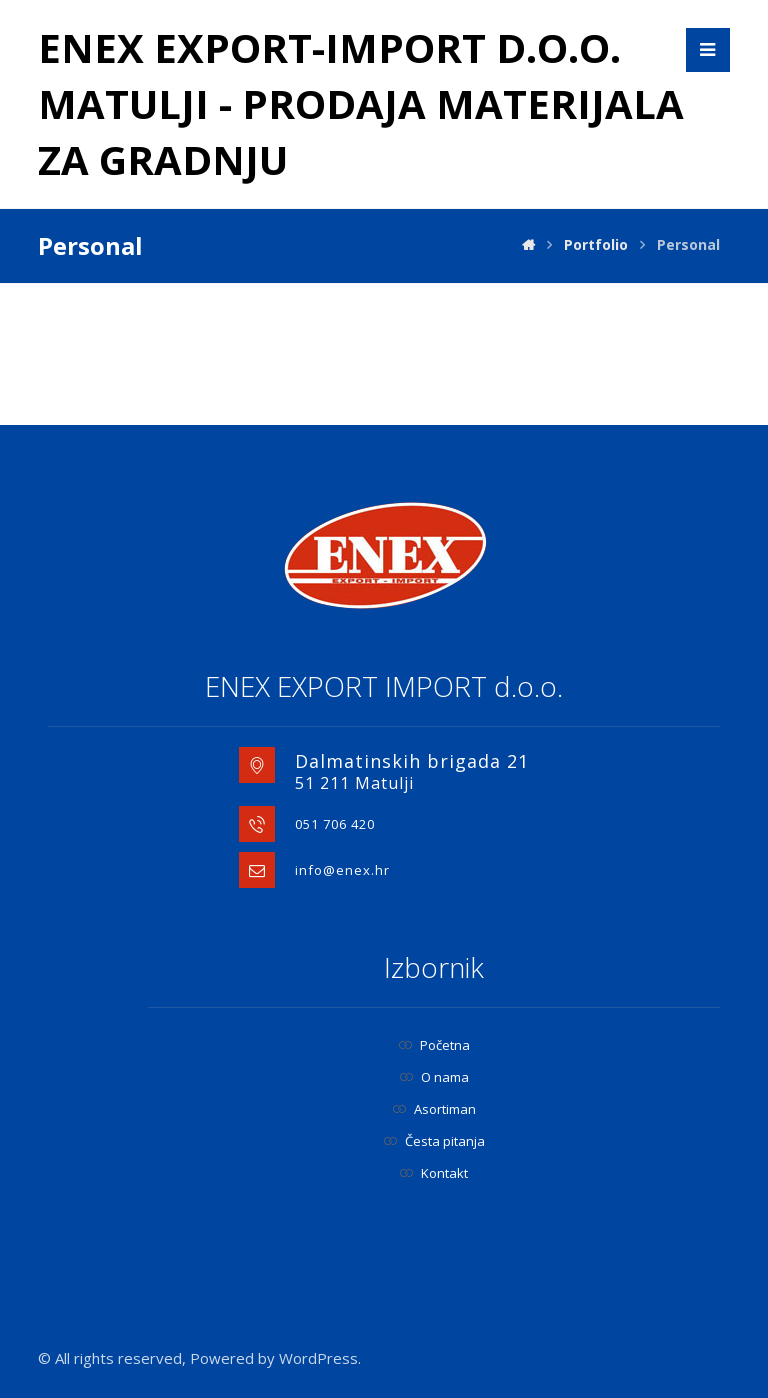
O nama (434, 1077)
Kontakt (434, 1173)
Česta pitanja (434, 1141)
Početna (434, 1045)
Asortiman (434, 1109)
